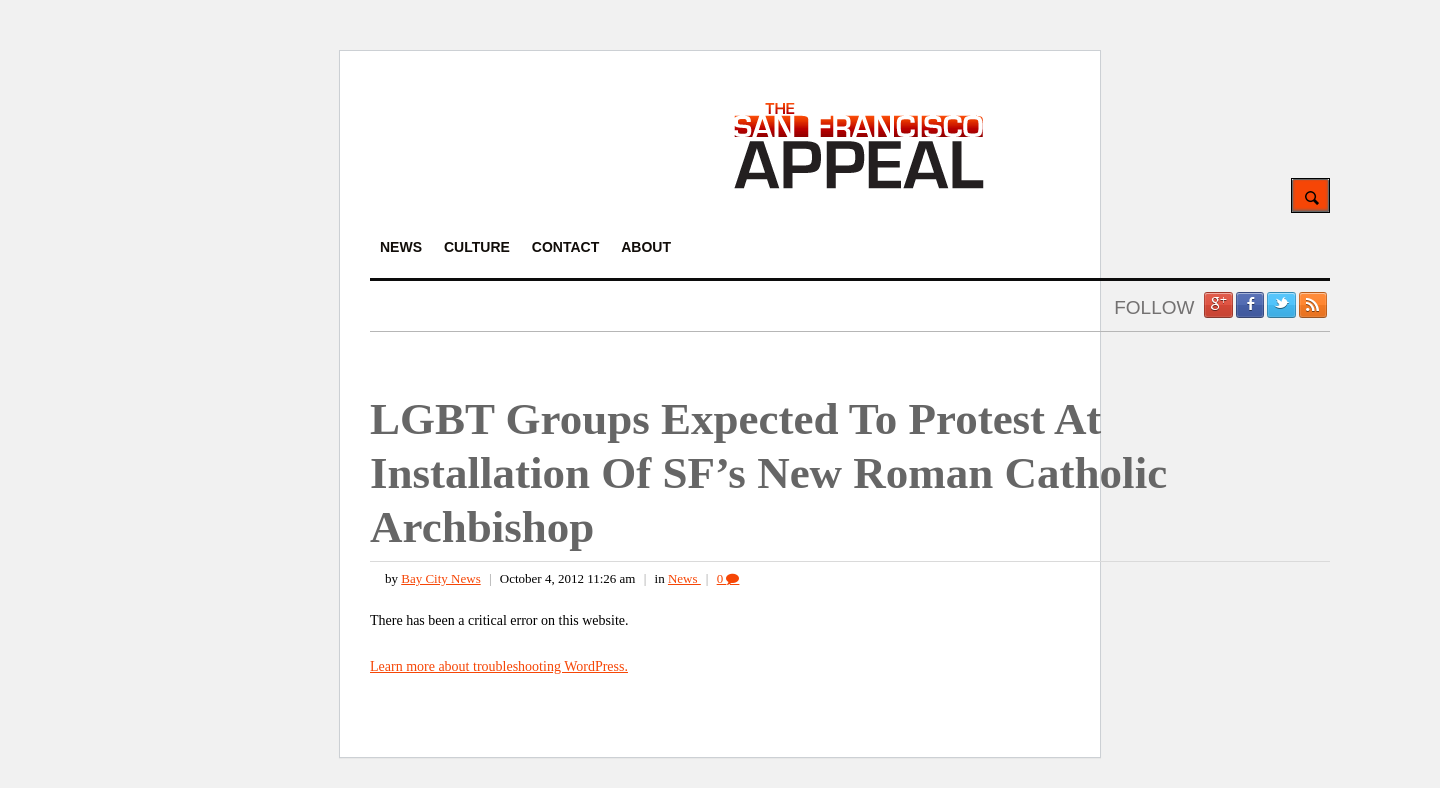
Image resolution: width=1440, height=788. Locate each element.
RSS (1313, 305)
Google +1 (1218, 305)
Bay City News (440, 578)
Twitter (1281, 305)
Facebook (1250, 305)
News (684, 578)
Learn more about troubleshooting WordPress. (499, 666)
